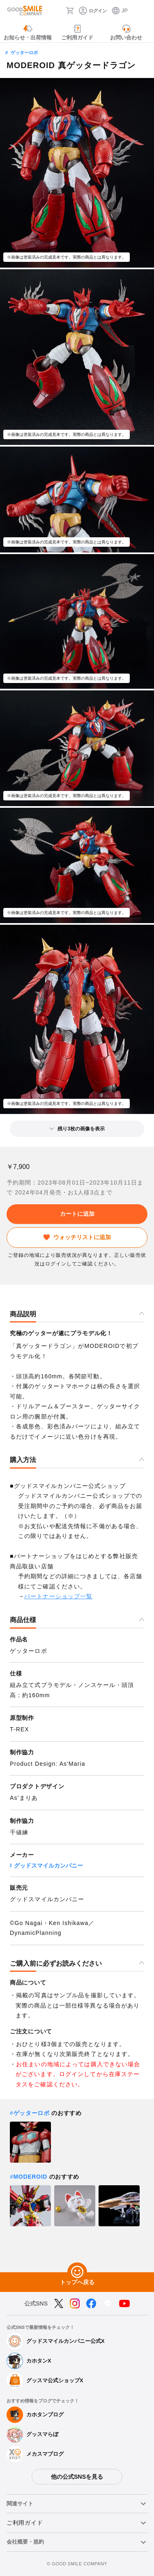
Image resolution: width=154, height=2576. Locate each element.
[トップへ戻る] (77, 2272)
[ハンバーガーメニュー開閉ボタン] (142, 11)
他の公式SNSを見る (77, 2476)
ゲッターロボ (24, 52)
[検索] (57, 10)
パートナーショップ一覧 (58, 1596)
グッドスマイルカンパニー (48, 1865)
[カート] (70, 11)
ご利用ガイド (25, 2522)
